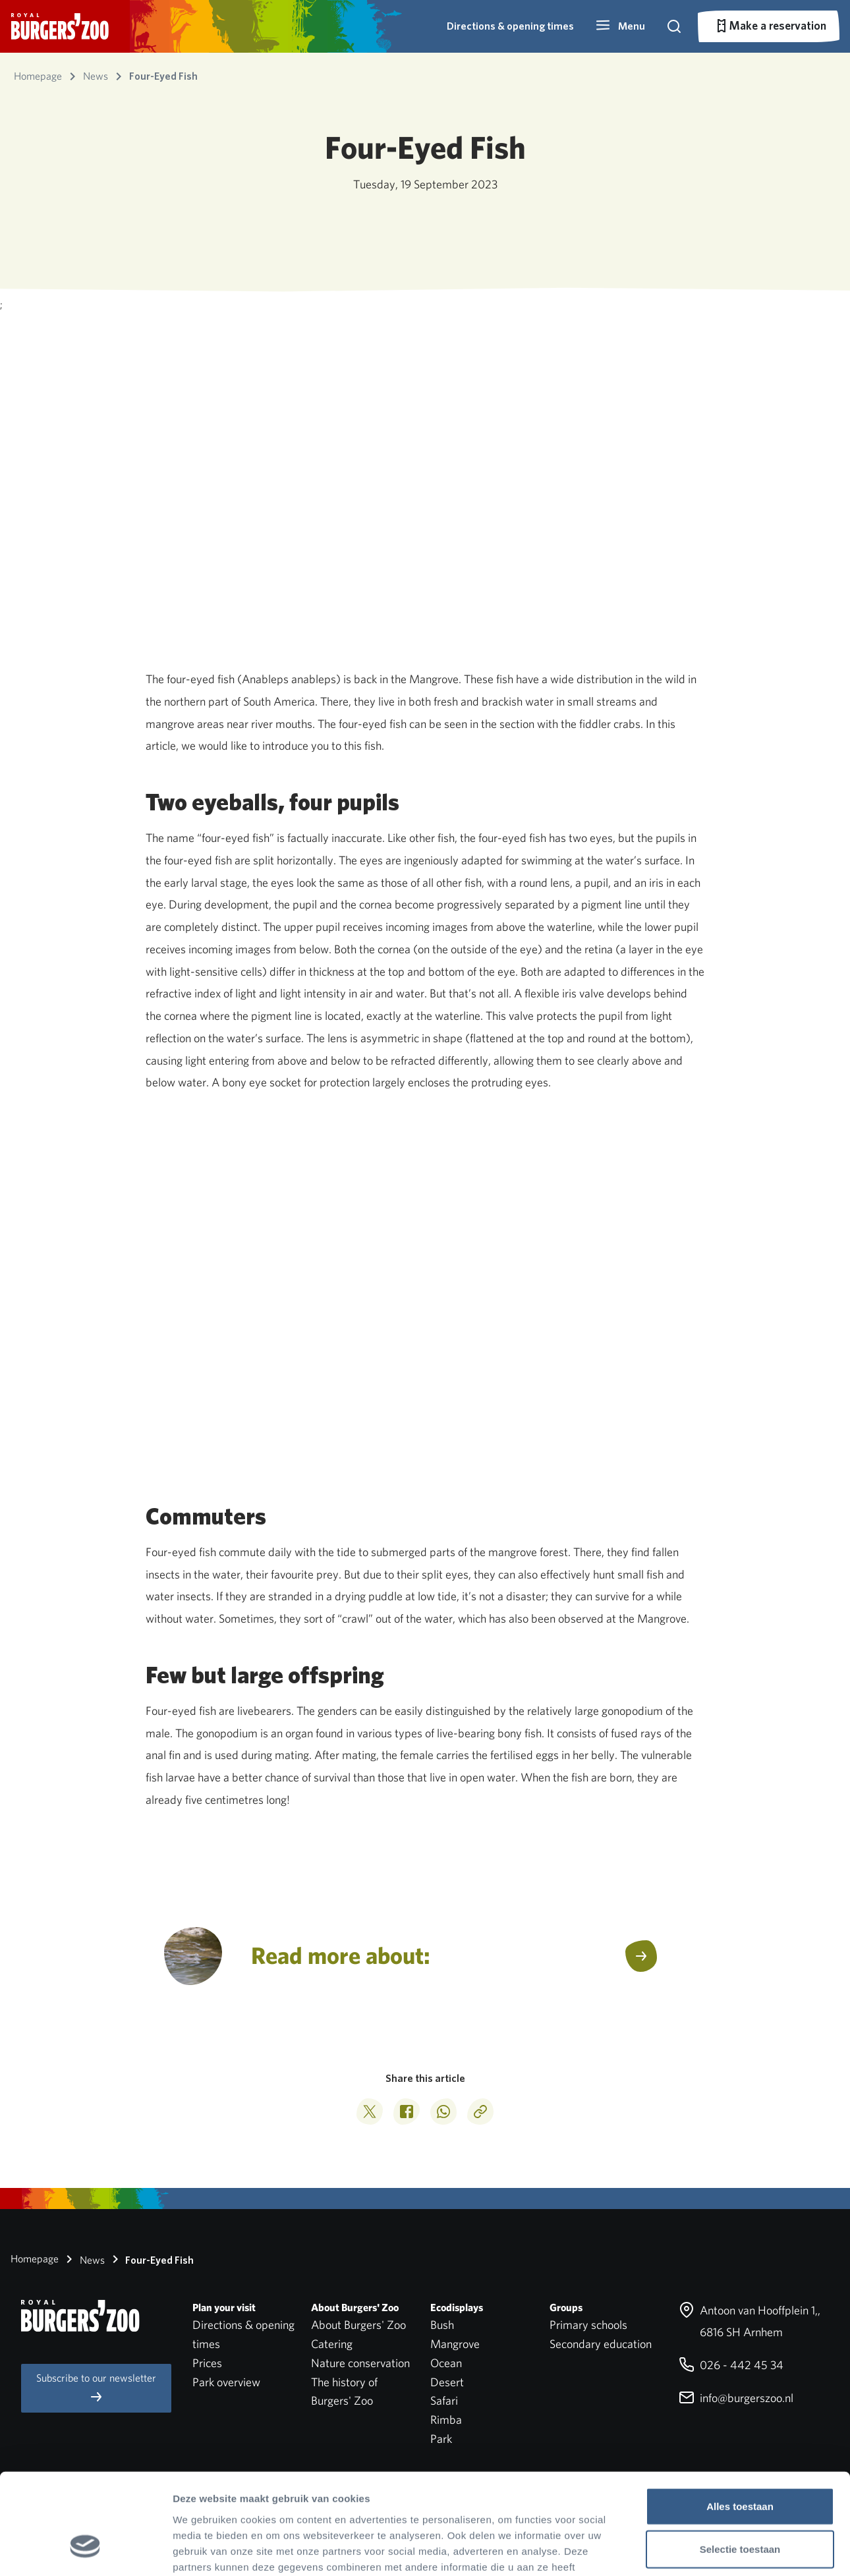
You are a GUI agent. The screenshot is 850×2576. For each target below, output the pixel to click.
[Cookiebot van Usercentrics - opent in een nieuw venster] (85, 2550)
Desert (447, 2382)
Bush (442, 2324)
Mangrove (455, 2343)
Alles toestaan (740, 2420)
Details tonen (712, 2550)
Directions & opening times (510, 26)
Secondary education (601, 2343)
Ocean (446, 2362)
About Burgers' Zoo (358, 2324)
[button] (620, 26)
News (83, 2259)
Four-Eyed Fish (150, 2259)
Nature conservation (360, 2362)
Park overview (226, 2382)
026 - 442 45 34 (731, 2364)
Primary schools (588, 2324)
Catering (332, 2343)
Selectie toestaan (740, 2463)
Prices (207, 2362)
